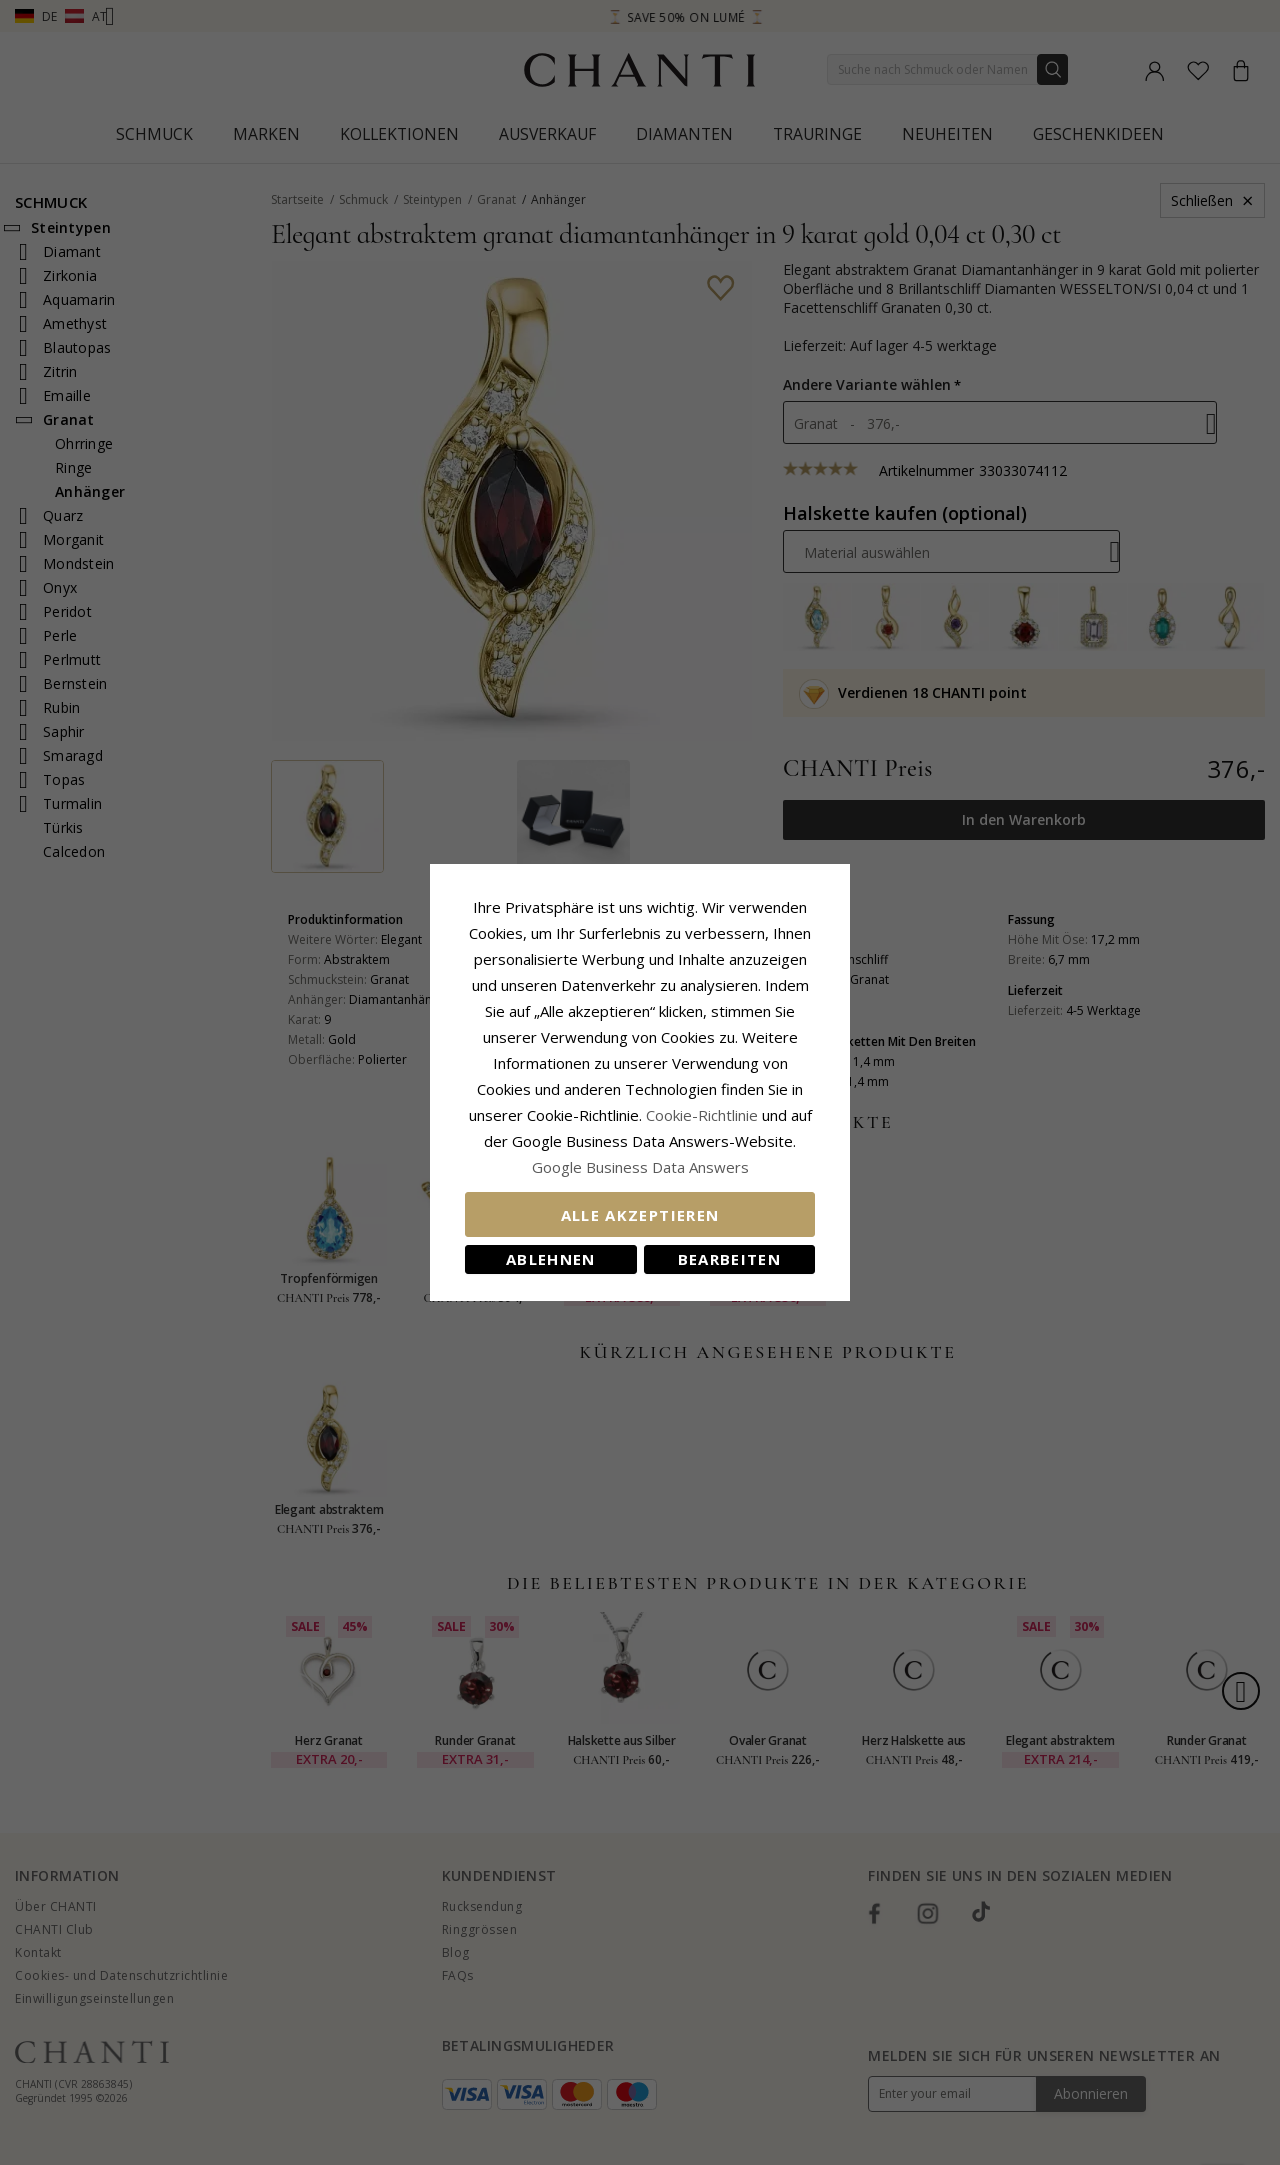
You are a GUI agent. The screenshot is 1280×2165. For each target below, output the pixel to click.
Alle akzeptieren (640, 1215)
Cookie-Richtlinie (702, 1115)
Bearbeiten (730, 1259)
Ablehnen (551, 1259)
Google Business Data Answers (640, 1167)
